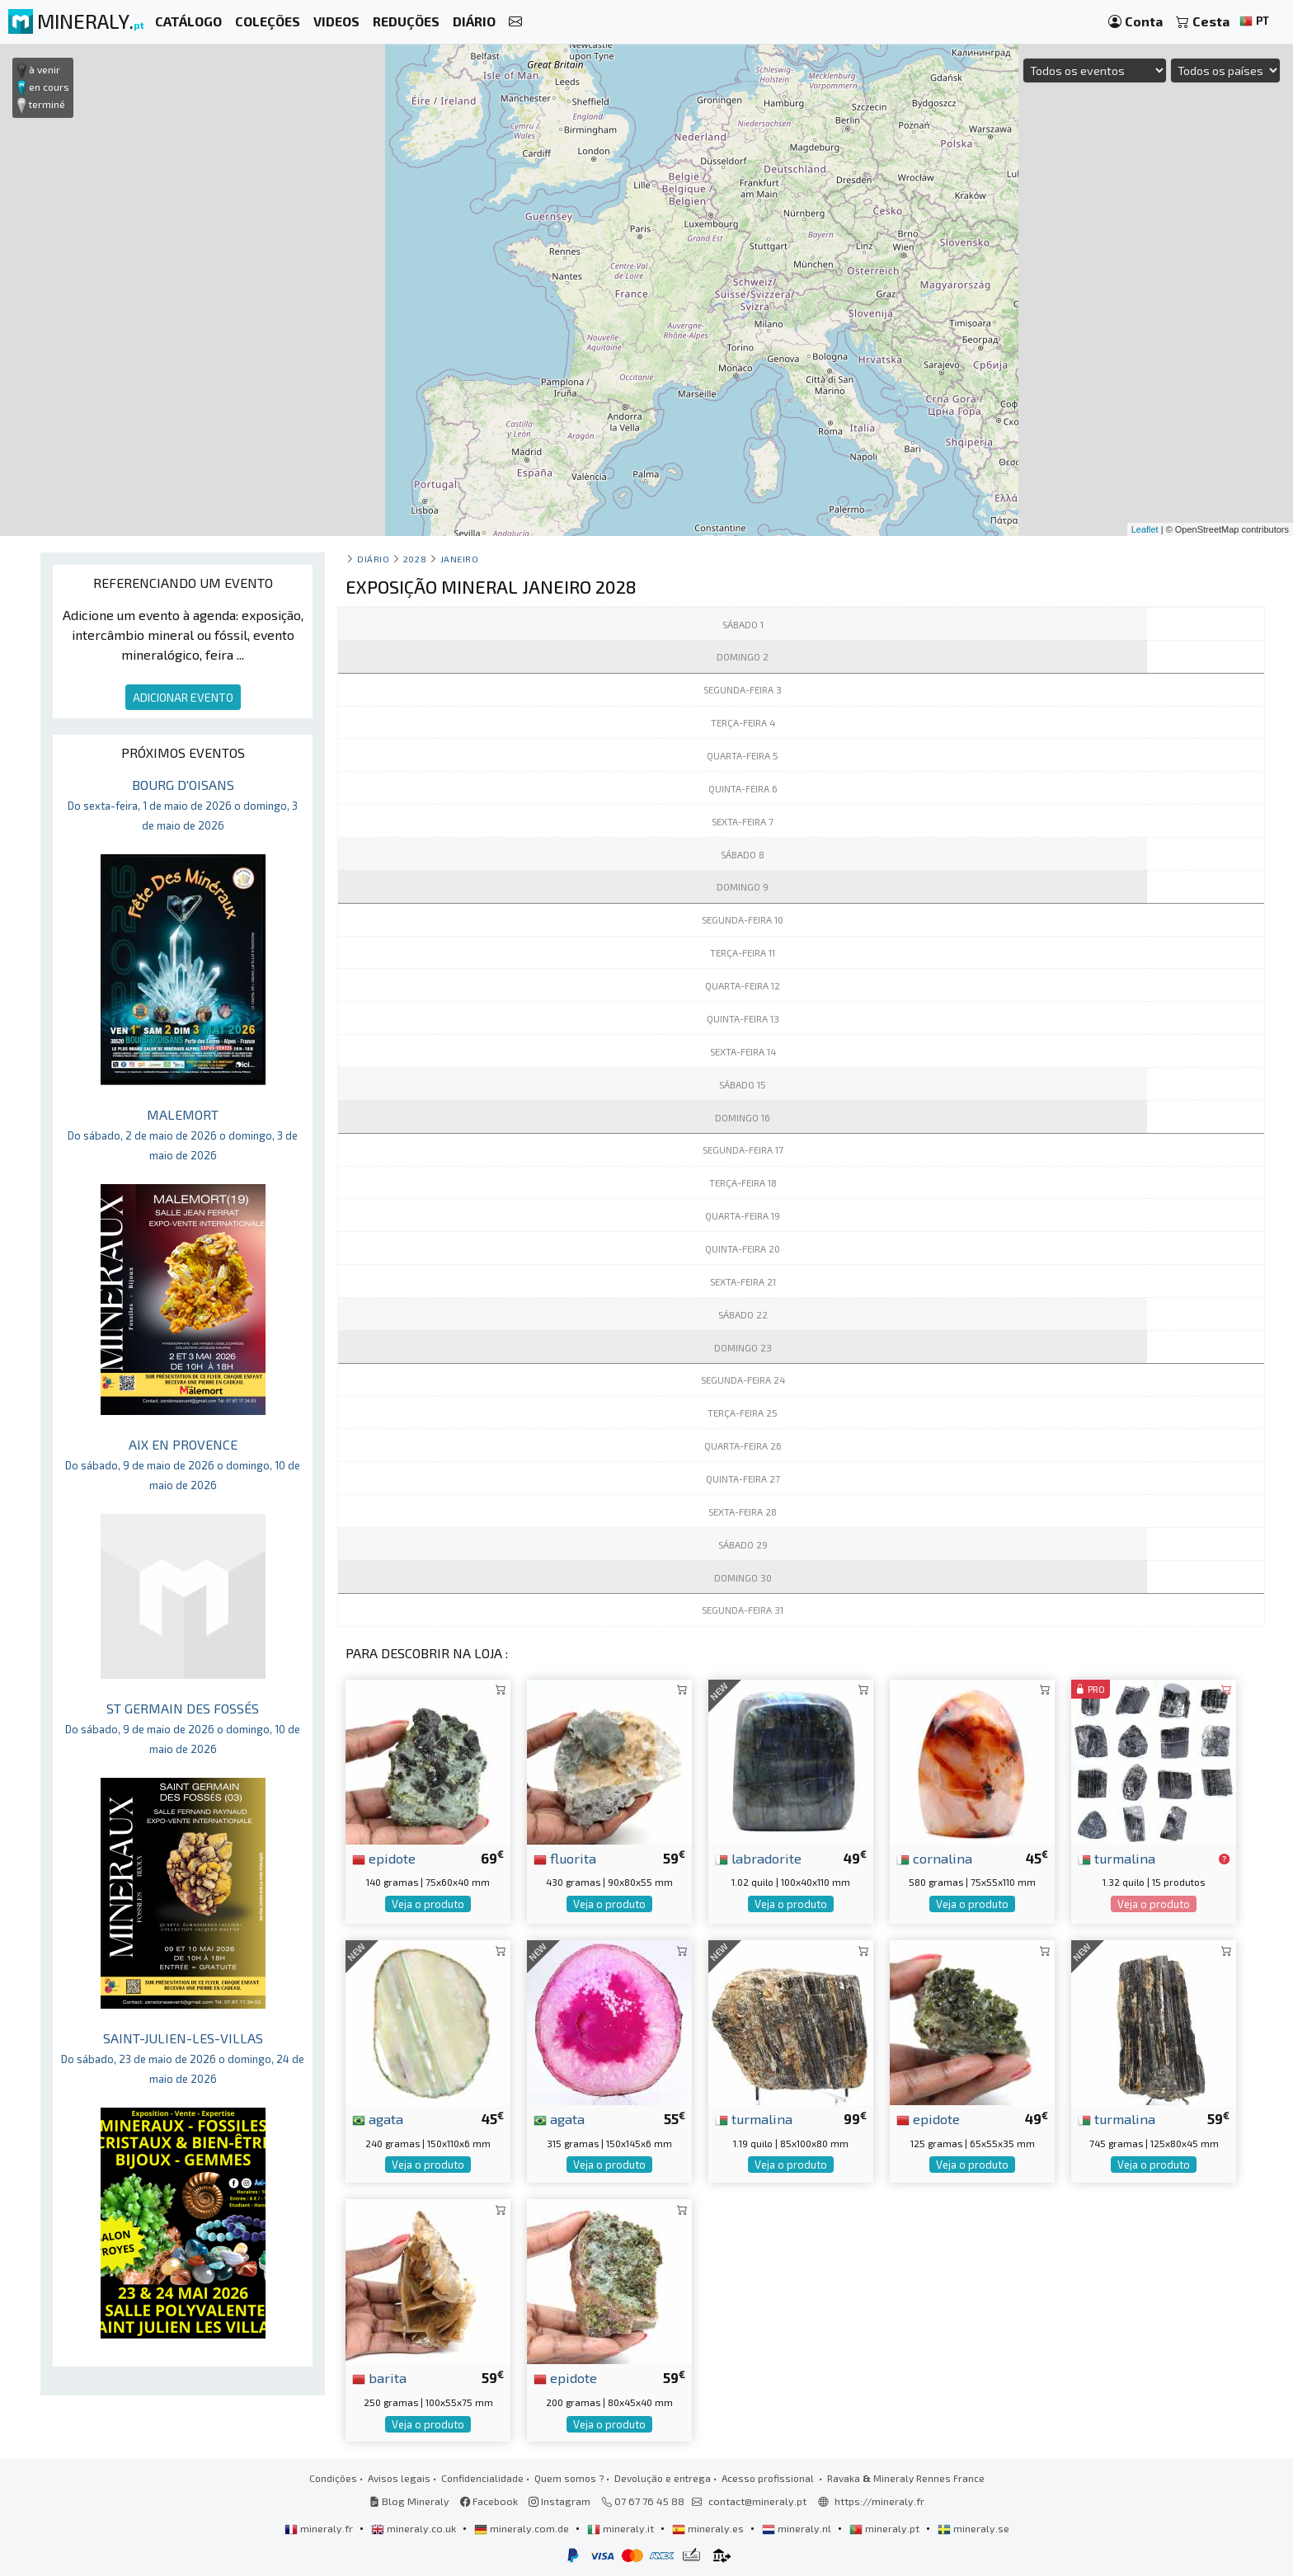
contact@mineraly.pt (757, 2501)
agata (377, 2118)
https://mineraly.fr (879, 2501)
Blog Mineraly (409, 2501)
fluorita (565, 1858)
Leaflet (1145, 529)
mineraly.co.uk (414, 2528)
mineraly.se (973, 2528)
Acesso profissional (769, 2478)
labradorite (758, 1858)
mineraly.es (709, 2528)
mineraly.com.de (522, 2528)
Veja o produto (428, 1904)
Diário (373, 558)
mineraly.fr (319, 2528)
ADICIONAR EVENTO (183, 697)
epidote (384, 1858)
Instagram (559, 2501)
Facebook (489, 2501)
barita (379, 2377)
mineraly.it (621, 2528)
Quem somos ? (569, 2478)
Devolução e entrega (662, 2478)
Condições (333, 2478)
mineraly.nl (798, 2528)
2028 (414, 558)
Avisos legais (399, 2478)
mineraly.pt (885, 2528)
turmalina (1116, 1858)
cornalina (934, 1858)
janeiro (459, 558)
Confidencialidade (482, 2478)
